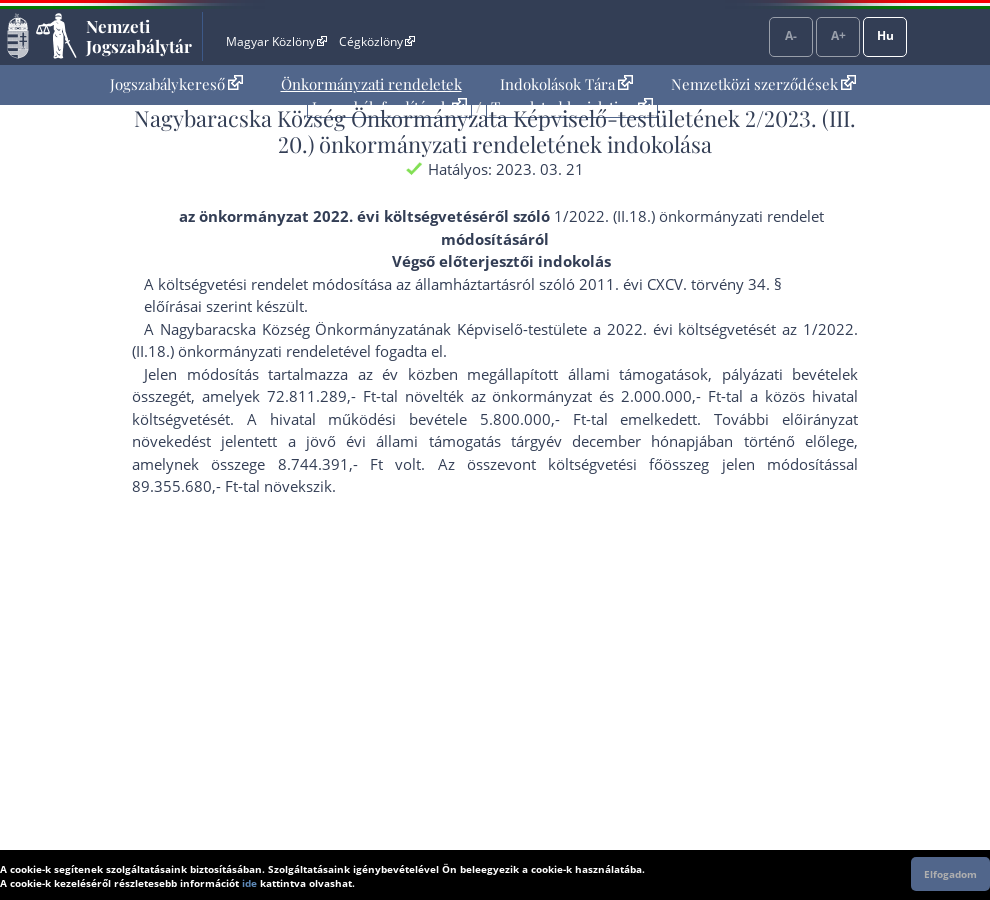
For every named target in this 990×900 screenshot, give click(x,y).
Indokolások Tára (566, 84)
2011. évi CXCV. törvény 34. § (680, 284)
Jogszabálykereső (176, 84)
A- (791, 35)
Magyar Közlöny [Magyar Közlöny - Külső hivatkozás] (276, 41)
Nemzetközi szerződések (763, 84)
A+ (838, 35)
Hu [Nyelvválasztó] (885, 35)
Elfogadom (950, 874)
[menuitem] (176, 84)
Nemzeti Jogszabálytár (139, 36)
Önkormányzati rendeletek (371, 84)
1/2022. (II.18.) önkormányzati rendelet (689, 216)
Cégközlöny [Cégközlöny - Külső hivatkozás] (377, 41)
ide (249, 883)
